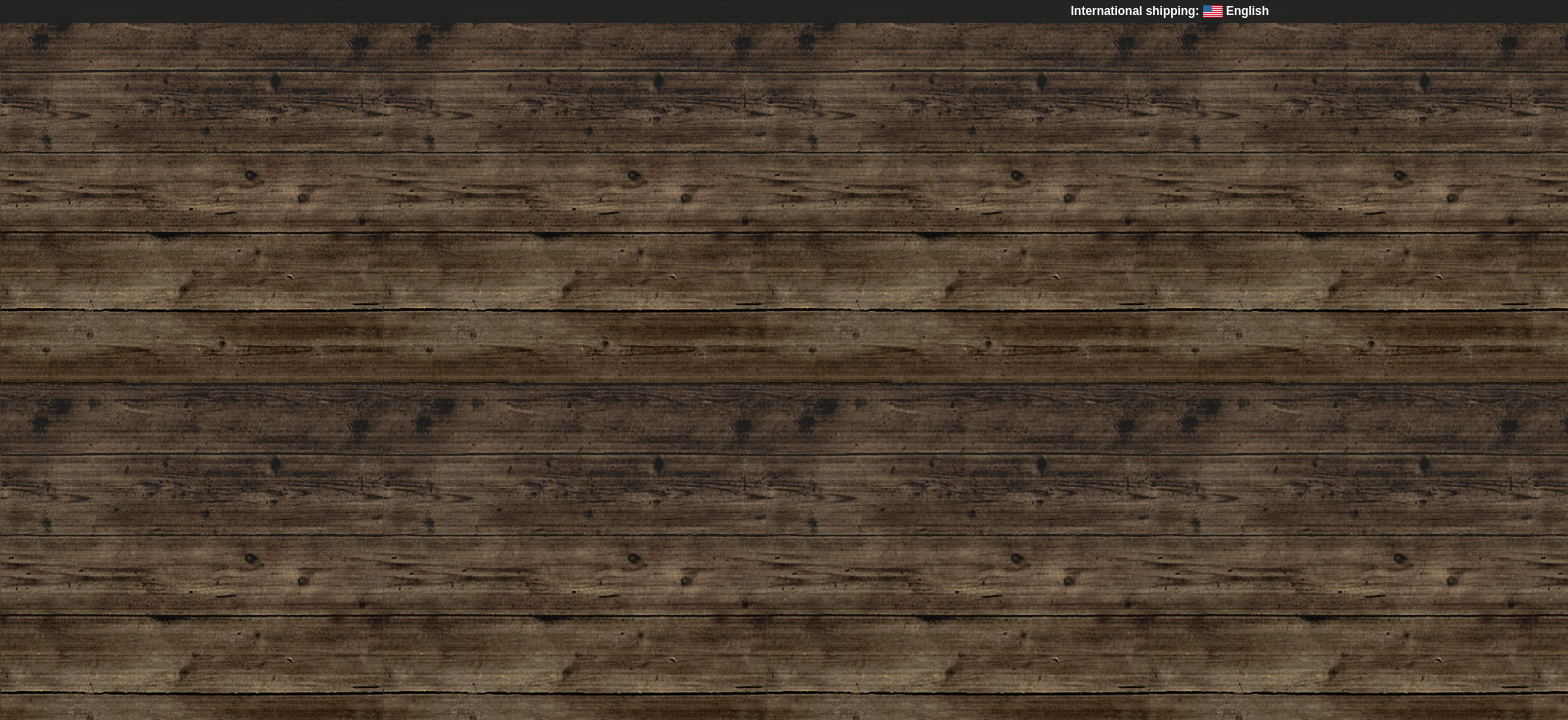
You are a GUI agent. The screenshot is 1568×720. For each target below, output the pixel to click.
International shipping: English (1170, 11)
